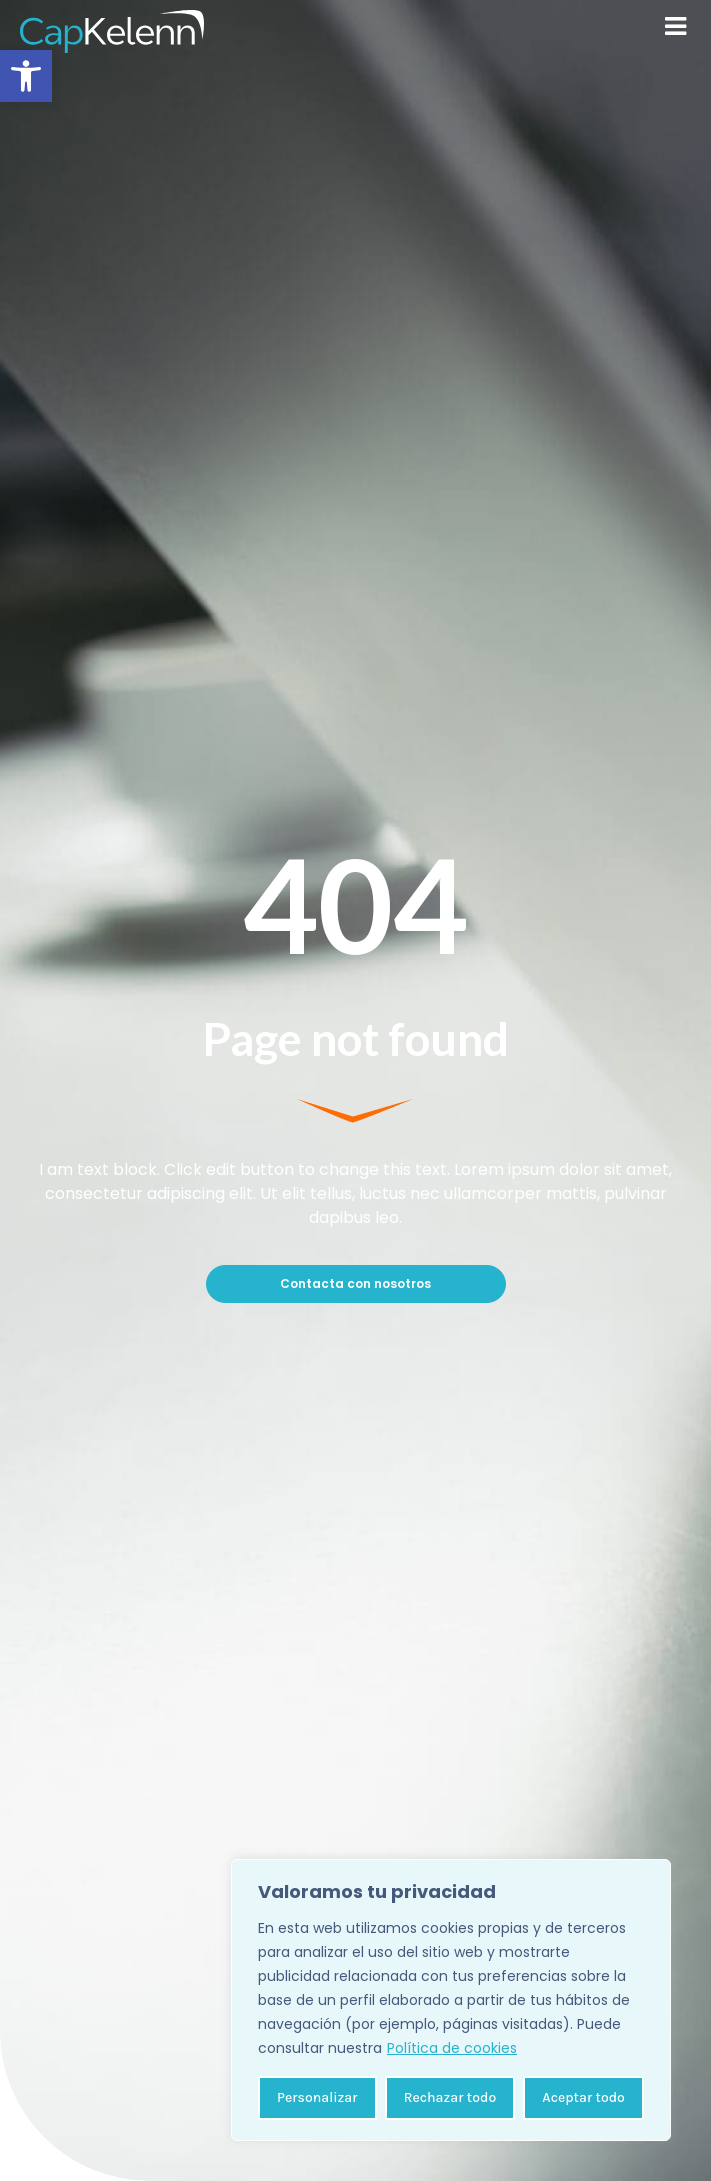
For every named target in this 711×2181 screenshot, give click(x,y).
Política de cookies (452, 2048)
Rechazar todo (450, 2097)
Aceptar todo (583, 2097)
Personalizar (317, 2097)
